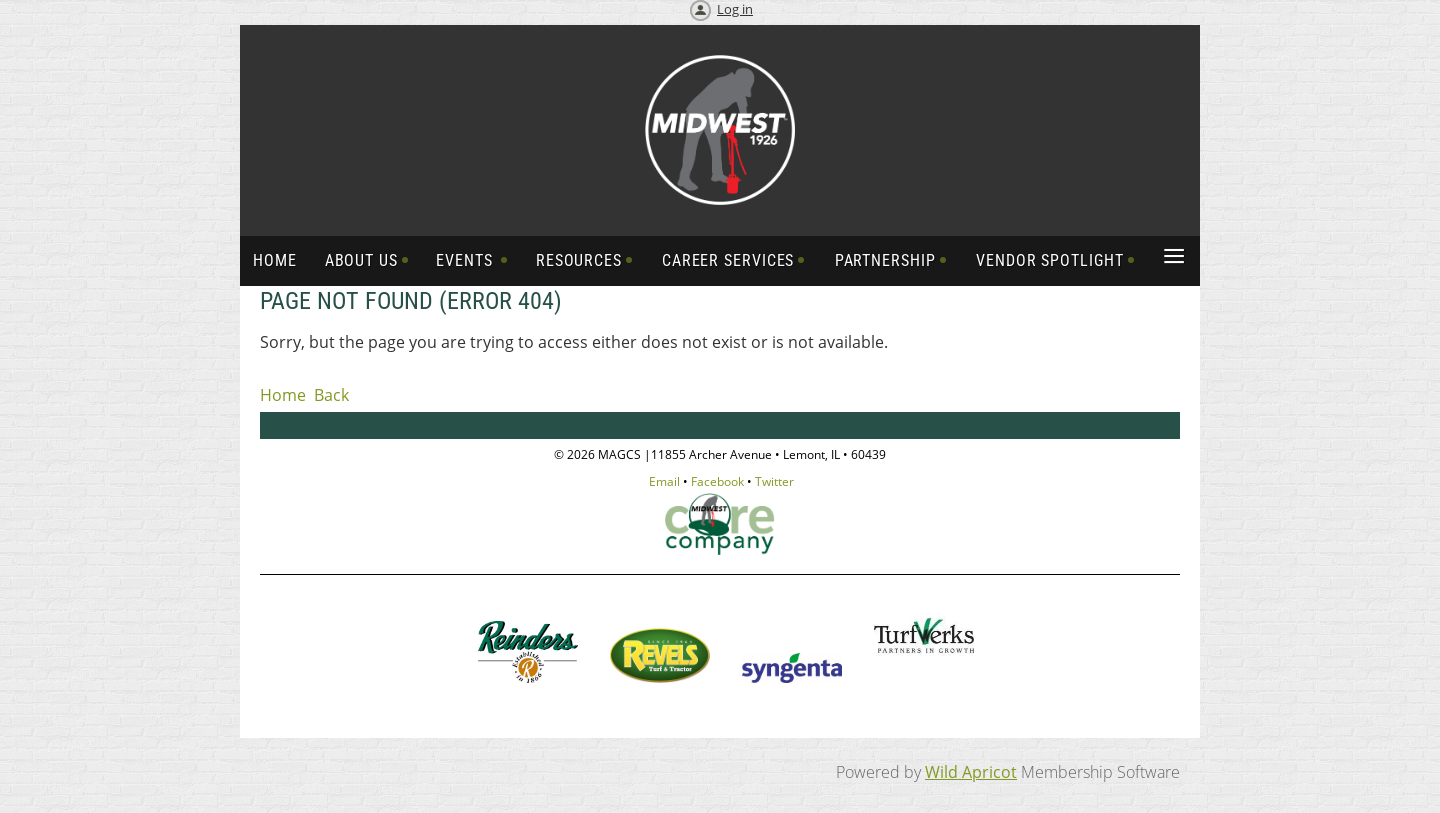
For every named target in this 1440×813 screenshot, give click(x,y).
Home (283, 395)
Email (664, 481)
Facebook (717, 481)
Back (331, 395)
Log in (735, 9)
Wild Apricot (971, 772)
